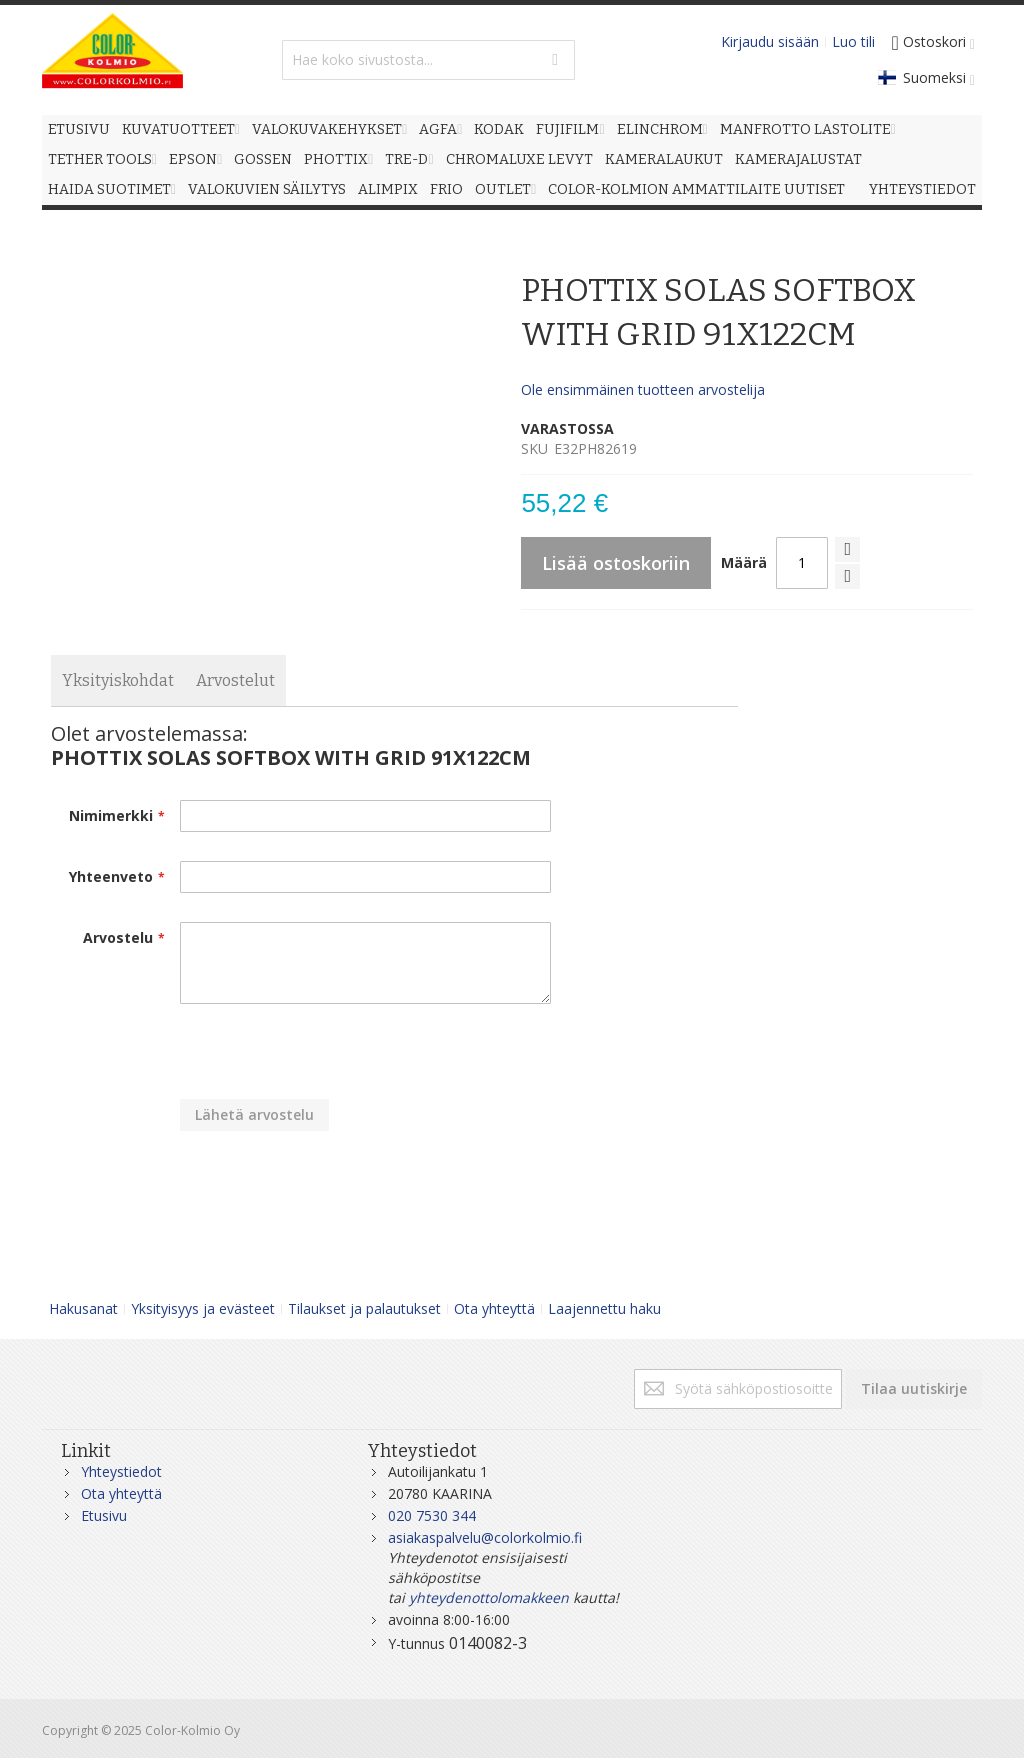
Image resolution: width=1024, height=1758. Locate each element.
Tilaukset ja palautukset (364, 1308)
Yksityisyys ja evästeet (203, 1308)
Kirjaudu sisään (770, 41)
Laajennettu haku (604, 1308)
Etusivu (104, 1515)
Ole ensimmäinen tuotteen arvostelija (643, 389)
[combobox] (428, 60)
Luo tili (853, 41)
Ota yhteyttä (494, 1308)
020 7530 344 (432, 1515)
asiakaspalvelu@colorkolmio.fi (485, 1537)
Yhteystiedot (121, 1471)
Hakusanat (83, 1308)
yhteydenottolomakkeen (489, 1597)
